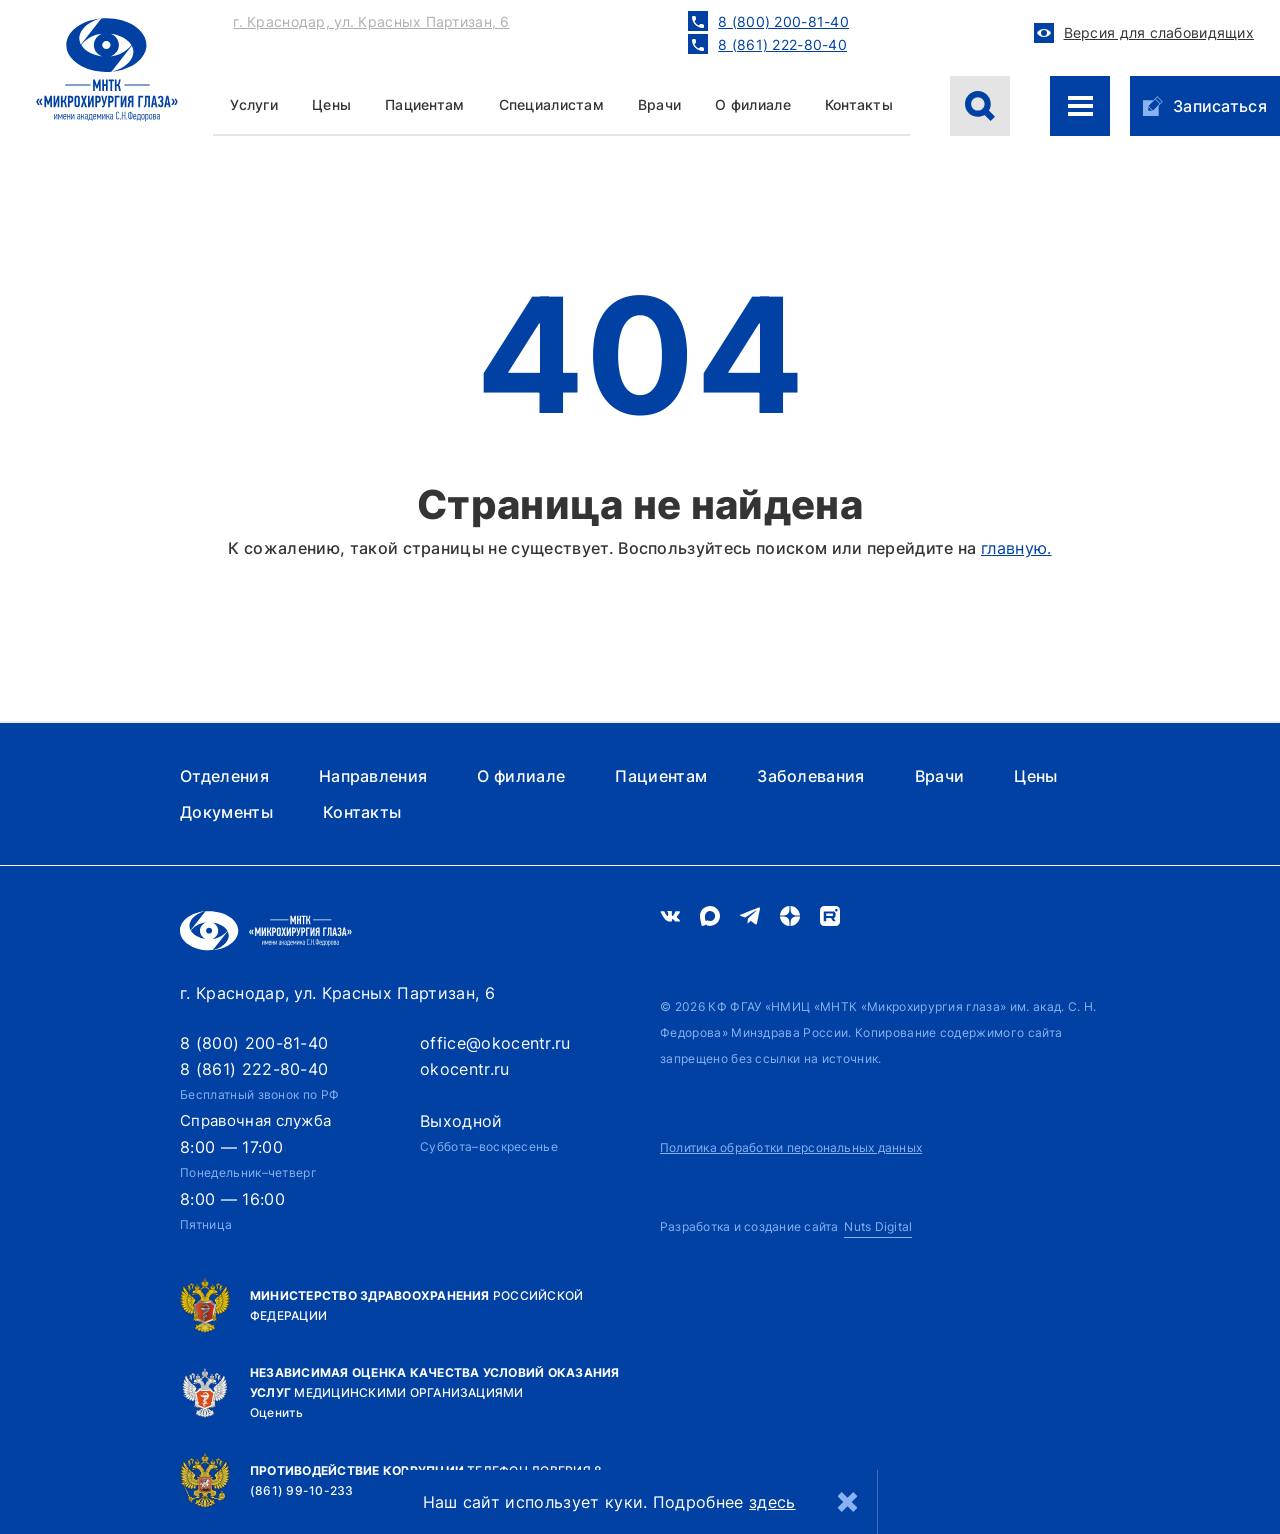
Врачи (659, 104)
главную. (1016, 548)
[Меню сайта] (1080, 106)
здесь (772, 1502)
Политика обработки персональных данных (791, 1147)
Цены (1035, 776)
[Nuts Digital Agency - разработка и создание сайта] (786, 1227)
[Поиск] (980, 106)
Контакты (859, 104)
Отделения (224, 776)
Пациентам (425, 104)
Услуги (254, 104)
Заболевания (811, 776)
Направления (373, 776)
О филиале (753, 104)
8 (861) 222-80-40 (254, 1069)
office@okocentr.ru (495, 1043)
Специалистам (551, 104)
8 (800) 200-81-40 (254, 1043)
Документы (226, 812)
